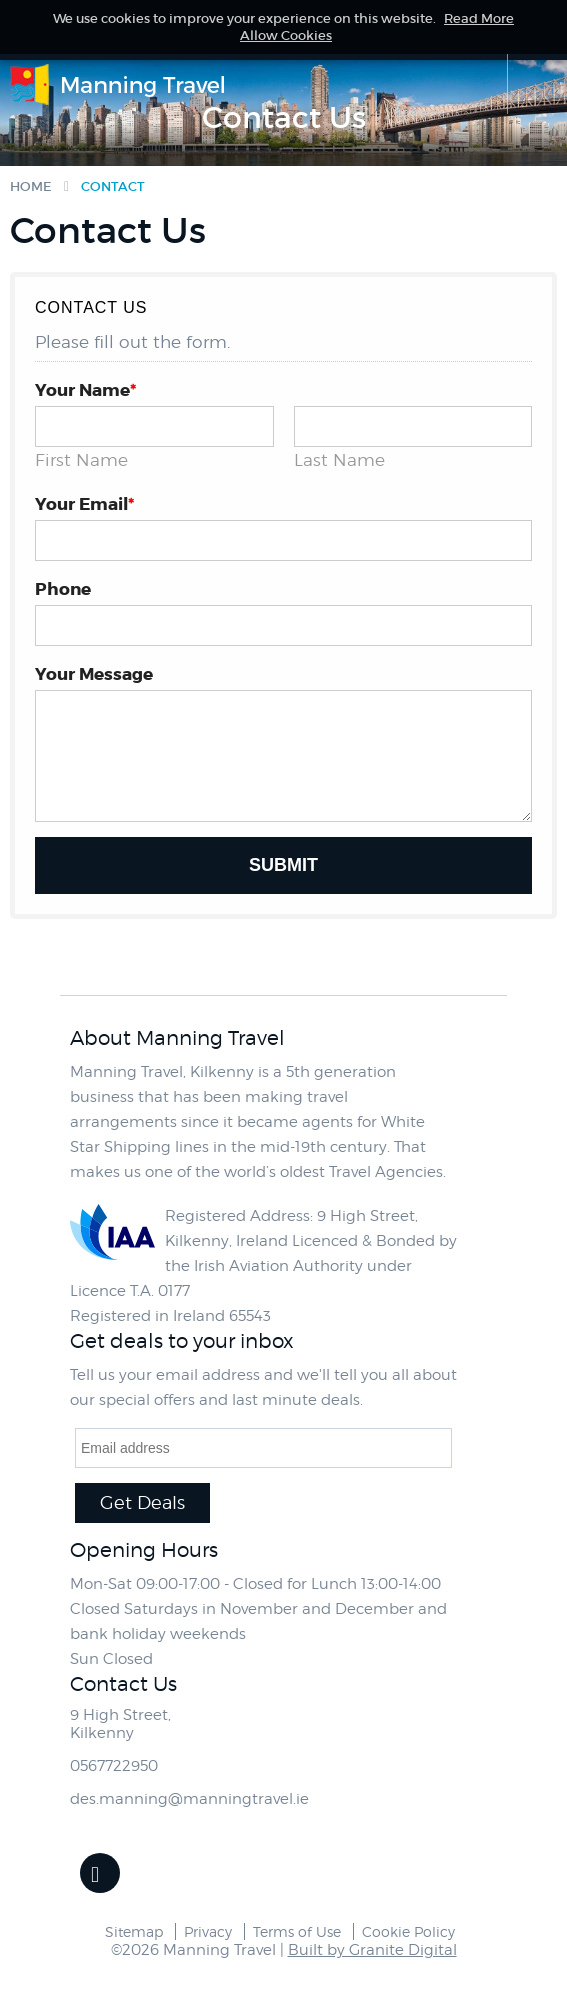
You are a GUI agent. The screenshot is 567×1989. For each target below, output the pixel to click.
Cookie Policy (408, 1931)
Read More (479, 18)
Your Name (85, 390)
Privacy (208, 1931)
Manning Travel (120, 86)
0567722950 (114, 1766)
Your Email (84, 504)
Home (31, 186)
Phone (63, 589)
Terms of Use (297, 1931)
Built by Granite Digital (372, 1950)
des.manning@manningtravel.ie (189, 1799)
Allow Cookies (286, 35)
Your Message (94, 674)
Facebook (100, 1873)
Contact (113, 186)
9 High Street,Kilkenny (120, 1724)
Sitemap (134, 1931)
